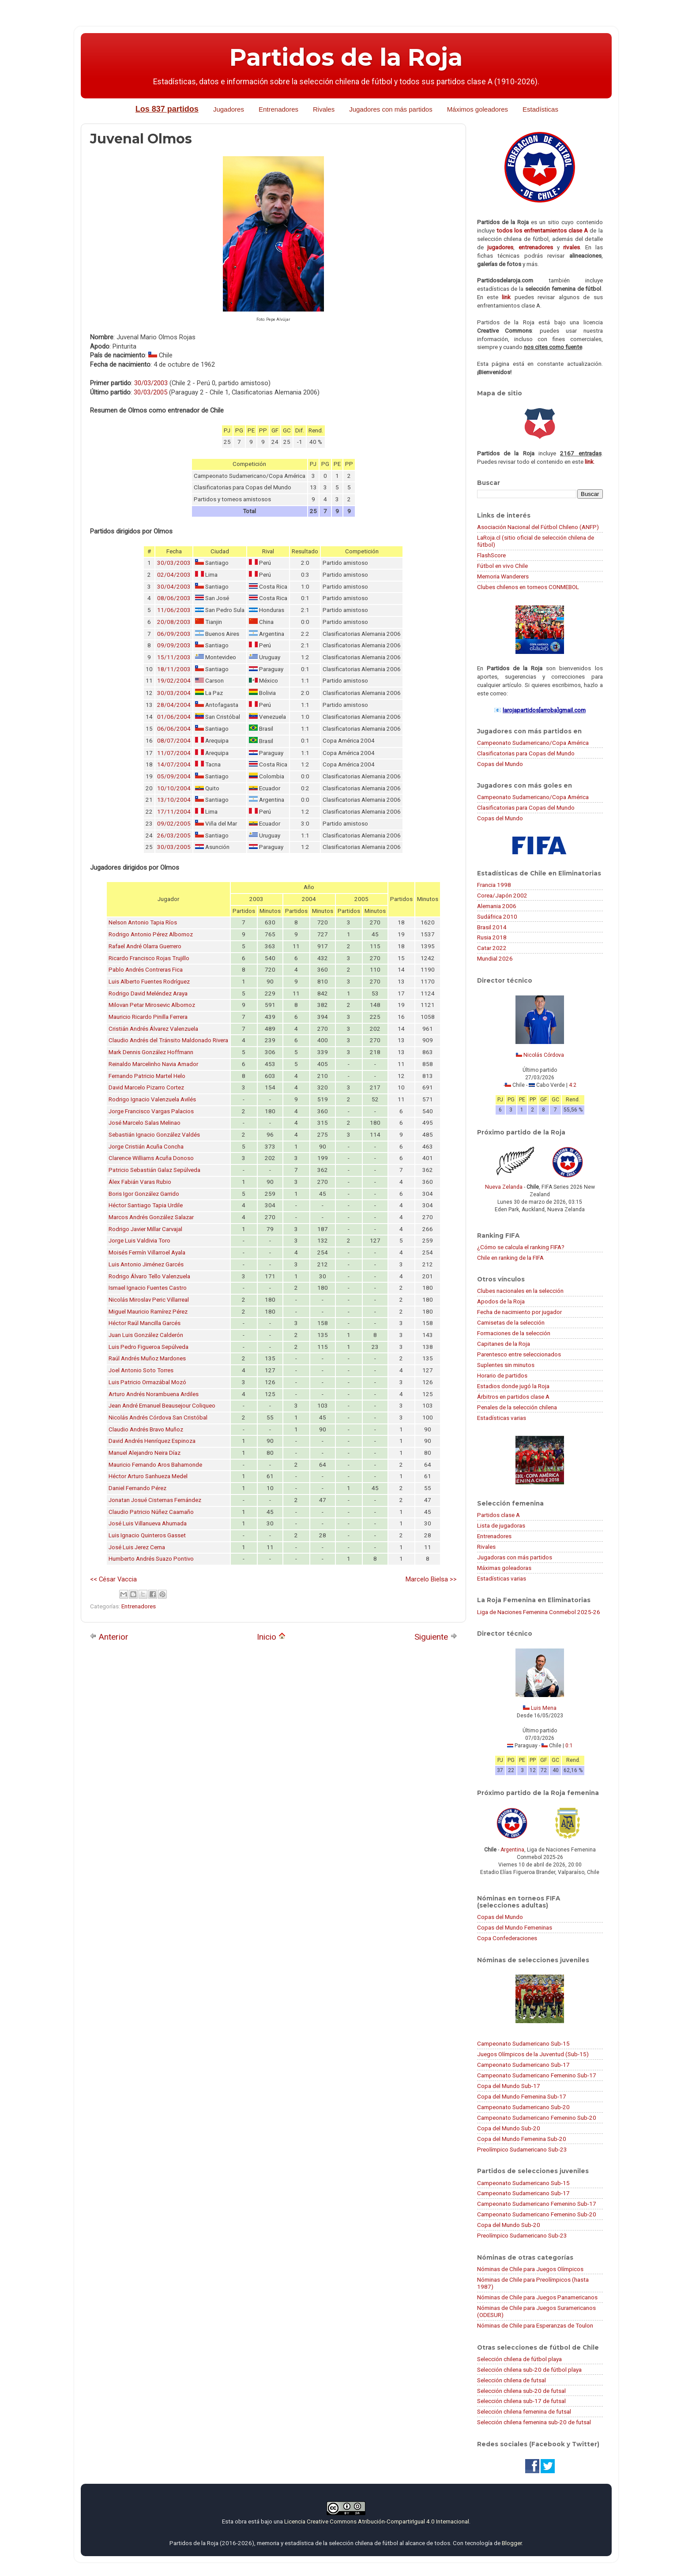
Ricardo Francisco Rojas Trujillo (149, 958)
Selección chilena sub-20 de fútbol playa (529, 2369)
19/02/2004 (174, 680)
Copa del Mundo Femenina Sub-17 (521, 2096)
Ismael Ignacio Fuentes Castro (148, 1287)
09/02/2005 (174, 823)
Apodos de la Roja (501, 1301)
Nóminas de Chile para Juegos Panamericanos (537, 2297)
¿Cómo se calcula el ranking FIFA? (520, 1246)
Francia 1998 (494, 884)
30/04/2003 (174, 586)
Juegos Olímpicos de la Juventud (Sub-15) (533, 2054)
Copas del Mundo (500, 763)
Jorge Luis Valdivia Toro (139, 1240)
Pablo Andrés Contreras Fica (146, 969)
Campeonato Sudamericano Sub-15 (523, 2043)
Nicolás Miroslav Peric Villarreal (149, 1299)
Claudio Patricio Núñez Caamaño (151, 1512)
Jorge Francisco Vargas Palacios (151, 1111)
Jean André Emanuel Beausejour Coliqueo (162, 1405)
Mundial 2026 (495, 958)
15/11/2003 (174, 657)
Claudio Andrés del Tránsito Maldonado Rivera (168, 1040)
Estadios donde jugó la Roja (513, 1385)
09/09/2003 (174, 645)
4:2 (572, 1085)
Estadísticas (540, 109)
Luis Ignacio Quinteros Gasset (147, 1535)
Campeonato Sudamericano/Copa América (533, 742)
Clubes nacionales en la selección (520, 1290)
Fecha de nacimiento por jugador (519, 1311)
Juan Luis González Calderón (146, 1335)
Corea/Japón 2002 (502, 895)
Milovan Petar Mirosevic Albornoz (152, 1005)
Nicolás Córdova (543, 1055)
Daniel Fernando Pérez (137, 1488)
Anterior (109, 1637)
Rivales (324, 109)
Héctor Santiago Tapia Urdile (146, 1205)
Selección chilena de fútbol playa (519, 2358)
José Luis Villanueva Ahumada (148, 1523)
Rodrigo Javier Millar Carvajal (145, 1229)
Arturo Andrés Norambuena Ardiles (154, 1394)
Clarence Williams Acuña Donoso (151, 1158)
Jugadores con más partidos (390, 109)
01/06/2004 (174, 716)
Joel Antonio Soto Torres (141, 1370)
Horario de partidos (502, 1375)
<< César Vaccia (113, 1579)
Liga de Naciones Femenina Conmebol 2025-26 (538, 1611)
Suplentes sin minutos (505, 1364)
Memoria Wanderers (503, 576)
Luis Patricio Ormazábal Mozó (147, 1382)
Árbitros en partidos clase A (513, 1396)
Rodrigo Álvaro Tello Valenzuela (149, 1276)
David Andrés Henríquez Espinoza (152, 1441)
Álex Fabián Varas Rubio (140, 1182)
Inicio (271, 1637)
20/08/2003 (174, 622)
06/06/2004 (174, 728)
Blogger (512, 2542)
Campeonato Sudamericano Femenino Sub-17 (536, 2075)
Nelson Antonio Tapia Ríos (143, 922)
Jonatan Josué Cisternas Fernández (155, 1500)
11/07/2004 (174, 753)
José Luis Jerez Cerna (137, 1547)
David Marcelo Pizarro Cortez (146, 1087)
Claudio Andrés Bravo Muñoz (146, 1429)
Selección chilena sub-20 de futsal (521, 2390)
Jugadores (228, 109)
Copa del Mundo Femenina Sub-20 (521, 2138)
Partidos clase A (498, 1514)
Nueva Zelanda (504, 1187)
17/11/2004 (174, 811)
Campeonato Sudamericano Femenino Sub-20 (536, 2117)
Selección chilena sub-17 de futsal (521, 2400)
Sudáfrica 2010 (497, 916)
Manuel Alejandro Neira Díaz (145, 1452)
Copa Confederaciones (507, 1937)
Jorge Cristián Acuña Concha (146, 1146)
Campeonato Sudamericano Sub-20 (523, 2106)
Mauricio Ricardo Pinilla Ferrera (148, 1017)
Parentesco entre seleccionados (519, 1354)
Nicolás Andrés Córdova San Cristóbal (158, 1417)
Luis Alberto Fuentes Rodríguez (149, 981)
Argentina (512, 1850)
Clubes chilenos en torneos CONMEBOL (528, 586)
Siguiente (435, 1637)
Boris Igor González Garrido (144, 1193)
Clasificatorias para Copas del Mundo (526, 753)
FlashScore (491, 555)
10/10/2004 (174, 788)
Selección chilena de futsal (511, 2380)
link (506, 296)
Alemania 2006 (496, 905)
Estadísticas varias (501, 1417)
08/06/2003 (174, 598)
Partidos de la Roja (346, 57)
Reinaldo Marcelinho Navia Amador (153, 1064)
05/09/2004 (174, 776)
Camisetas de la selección (511, 1322)
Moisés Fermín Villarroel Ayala (147, 1252)
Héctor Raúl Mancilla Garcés (145, 1323)
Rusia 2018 (492, 937)
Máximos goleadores (477, 109)
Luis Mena (544, 1708)
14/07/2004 (174, 764)
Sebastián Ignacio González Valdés (154, 1134)
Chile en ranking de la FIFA (510, 1257)
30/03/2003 (151, 383)
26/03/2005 (174, 835)
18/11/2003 (174, 669)
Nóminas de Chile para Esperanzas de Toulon (535, 2325)
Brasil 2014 (492, 927)
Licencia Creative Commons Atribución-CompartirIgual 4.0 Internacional (376, 2521)
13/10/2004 (174, 799)
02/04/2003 (174, 574)
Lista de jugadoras (501, 1525)
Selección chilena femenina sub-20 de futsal (534, 2422)
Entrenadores (278, 109)
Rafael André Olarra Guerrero (145, 946)
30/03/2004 (174, 693)
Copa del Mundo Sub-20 (508, 2128)
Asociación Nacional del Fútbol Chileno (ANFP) (538, 526)
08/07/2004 (174, 740)
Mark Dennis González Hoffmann (151, 1052)
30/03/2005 (150, 392)
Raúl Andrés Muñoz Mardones (147, 1358)
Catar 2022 (492, 947)
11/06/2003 (174, 610)
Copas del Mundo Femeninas (514, 1927)
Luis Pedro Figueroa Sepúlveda (148, 1347)
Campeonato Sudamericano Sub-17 (523, 2064)
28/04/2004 (174, 705)
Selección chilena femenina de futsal (524, 2411)
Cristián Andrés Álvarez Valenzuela (153, 1028)
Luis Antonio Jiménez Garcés (146, 1264)
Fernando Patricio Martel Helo (147, 1076)
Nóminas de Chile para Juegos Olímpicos (530, 2268)
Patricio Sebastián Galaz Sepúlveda (154, 1170)
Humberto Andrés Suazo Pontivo (151, 1558)
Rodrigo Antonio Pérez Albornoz (151, 934)
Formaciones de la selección (513, 1333)
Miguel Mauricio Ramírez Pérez (148, 1311)
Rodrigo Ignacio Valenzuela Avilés (152, 1099)
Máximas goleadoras (504, 1567)
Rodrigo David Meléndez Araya (148, 993)
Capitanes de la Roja (503, 1343)
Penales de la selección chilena (517, 1407)
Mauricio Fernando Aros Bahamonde (155, 1464)
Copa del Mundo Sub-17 (508, 2085)
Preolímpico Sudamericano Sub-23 (522, 2149)
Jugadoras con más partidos (514, 1557)
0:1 (569, 1745)
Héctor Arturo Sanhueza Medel (148, 1476)
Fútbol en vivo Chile (502, 565)
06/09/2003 (174, 634)
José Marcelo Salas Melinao (145, 1122)
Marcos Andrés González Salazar (151, 1217)
